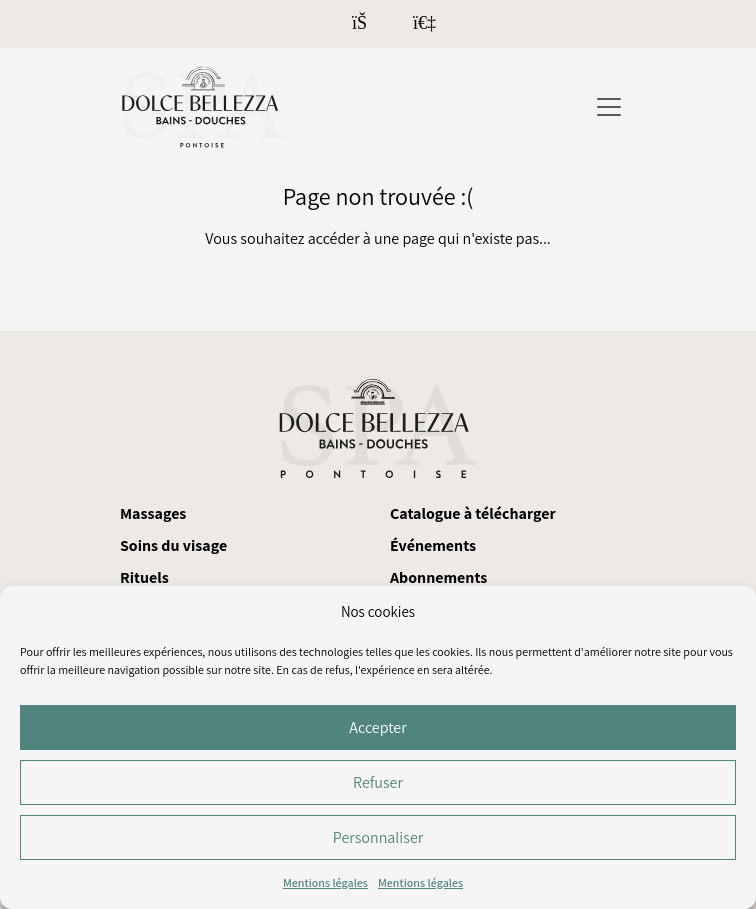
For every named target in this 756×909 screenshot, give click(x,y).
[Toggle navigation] (609, 107)
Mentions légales (325, 882)
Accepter (377, 727)
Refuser (378, 782)
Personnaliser (378, 837)
